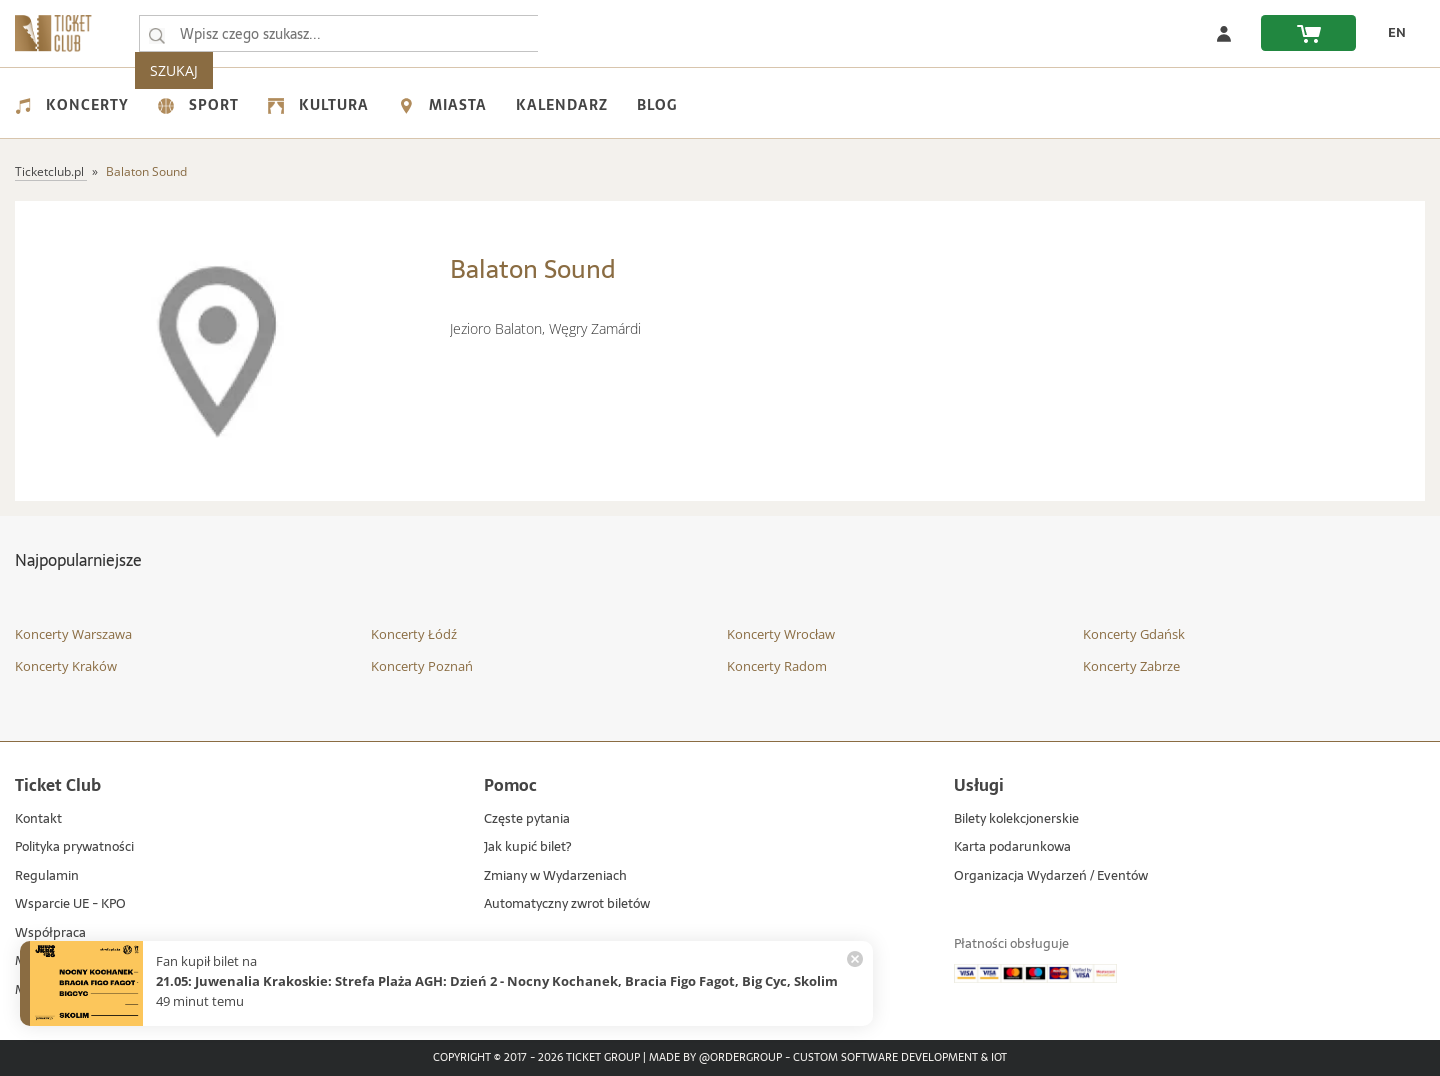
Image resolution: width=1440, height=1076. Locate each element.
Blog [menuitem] (657, 105)
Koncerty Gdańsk (1134, 634)
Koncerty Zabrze (1131, 666)
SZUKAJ (578, 33)
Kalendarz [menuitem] (562, 105)
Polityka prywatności (74, 847)
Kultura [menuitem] (318, 105)
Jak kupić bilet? (527, 847)
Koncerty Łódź (414, 634)
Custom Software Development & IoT (900, 1058)
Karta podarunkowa (1012, 847)
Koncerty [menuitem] (72, 105)
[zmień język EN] (1391, 33)
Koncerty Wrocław (781, 634)
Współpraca (50, 933)
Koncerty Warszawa (73, 634)
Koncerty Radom (777, 666)
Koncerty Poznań (422, 666)
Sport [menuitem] (198, 105)
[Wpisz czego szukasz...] (157, 34)
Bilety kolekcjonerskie (1016, 819)
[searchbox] (339, 33)
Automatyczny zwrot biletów (567, 904)
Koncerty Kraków (66, 666)
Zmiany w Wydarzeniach (555, 876)
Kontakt (38, 819)
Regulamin (47, 876)
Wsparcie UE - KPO (70, 904)
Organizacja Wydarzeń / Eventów (1051, 876)
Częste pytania (527, 819)
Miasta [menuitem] (442, 105)
